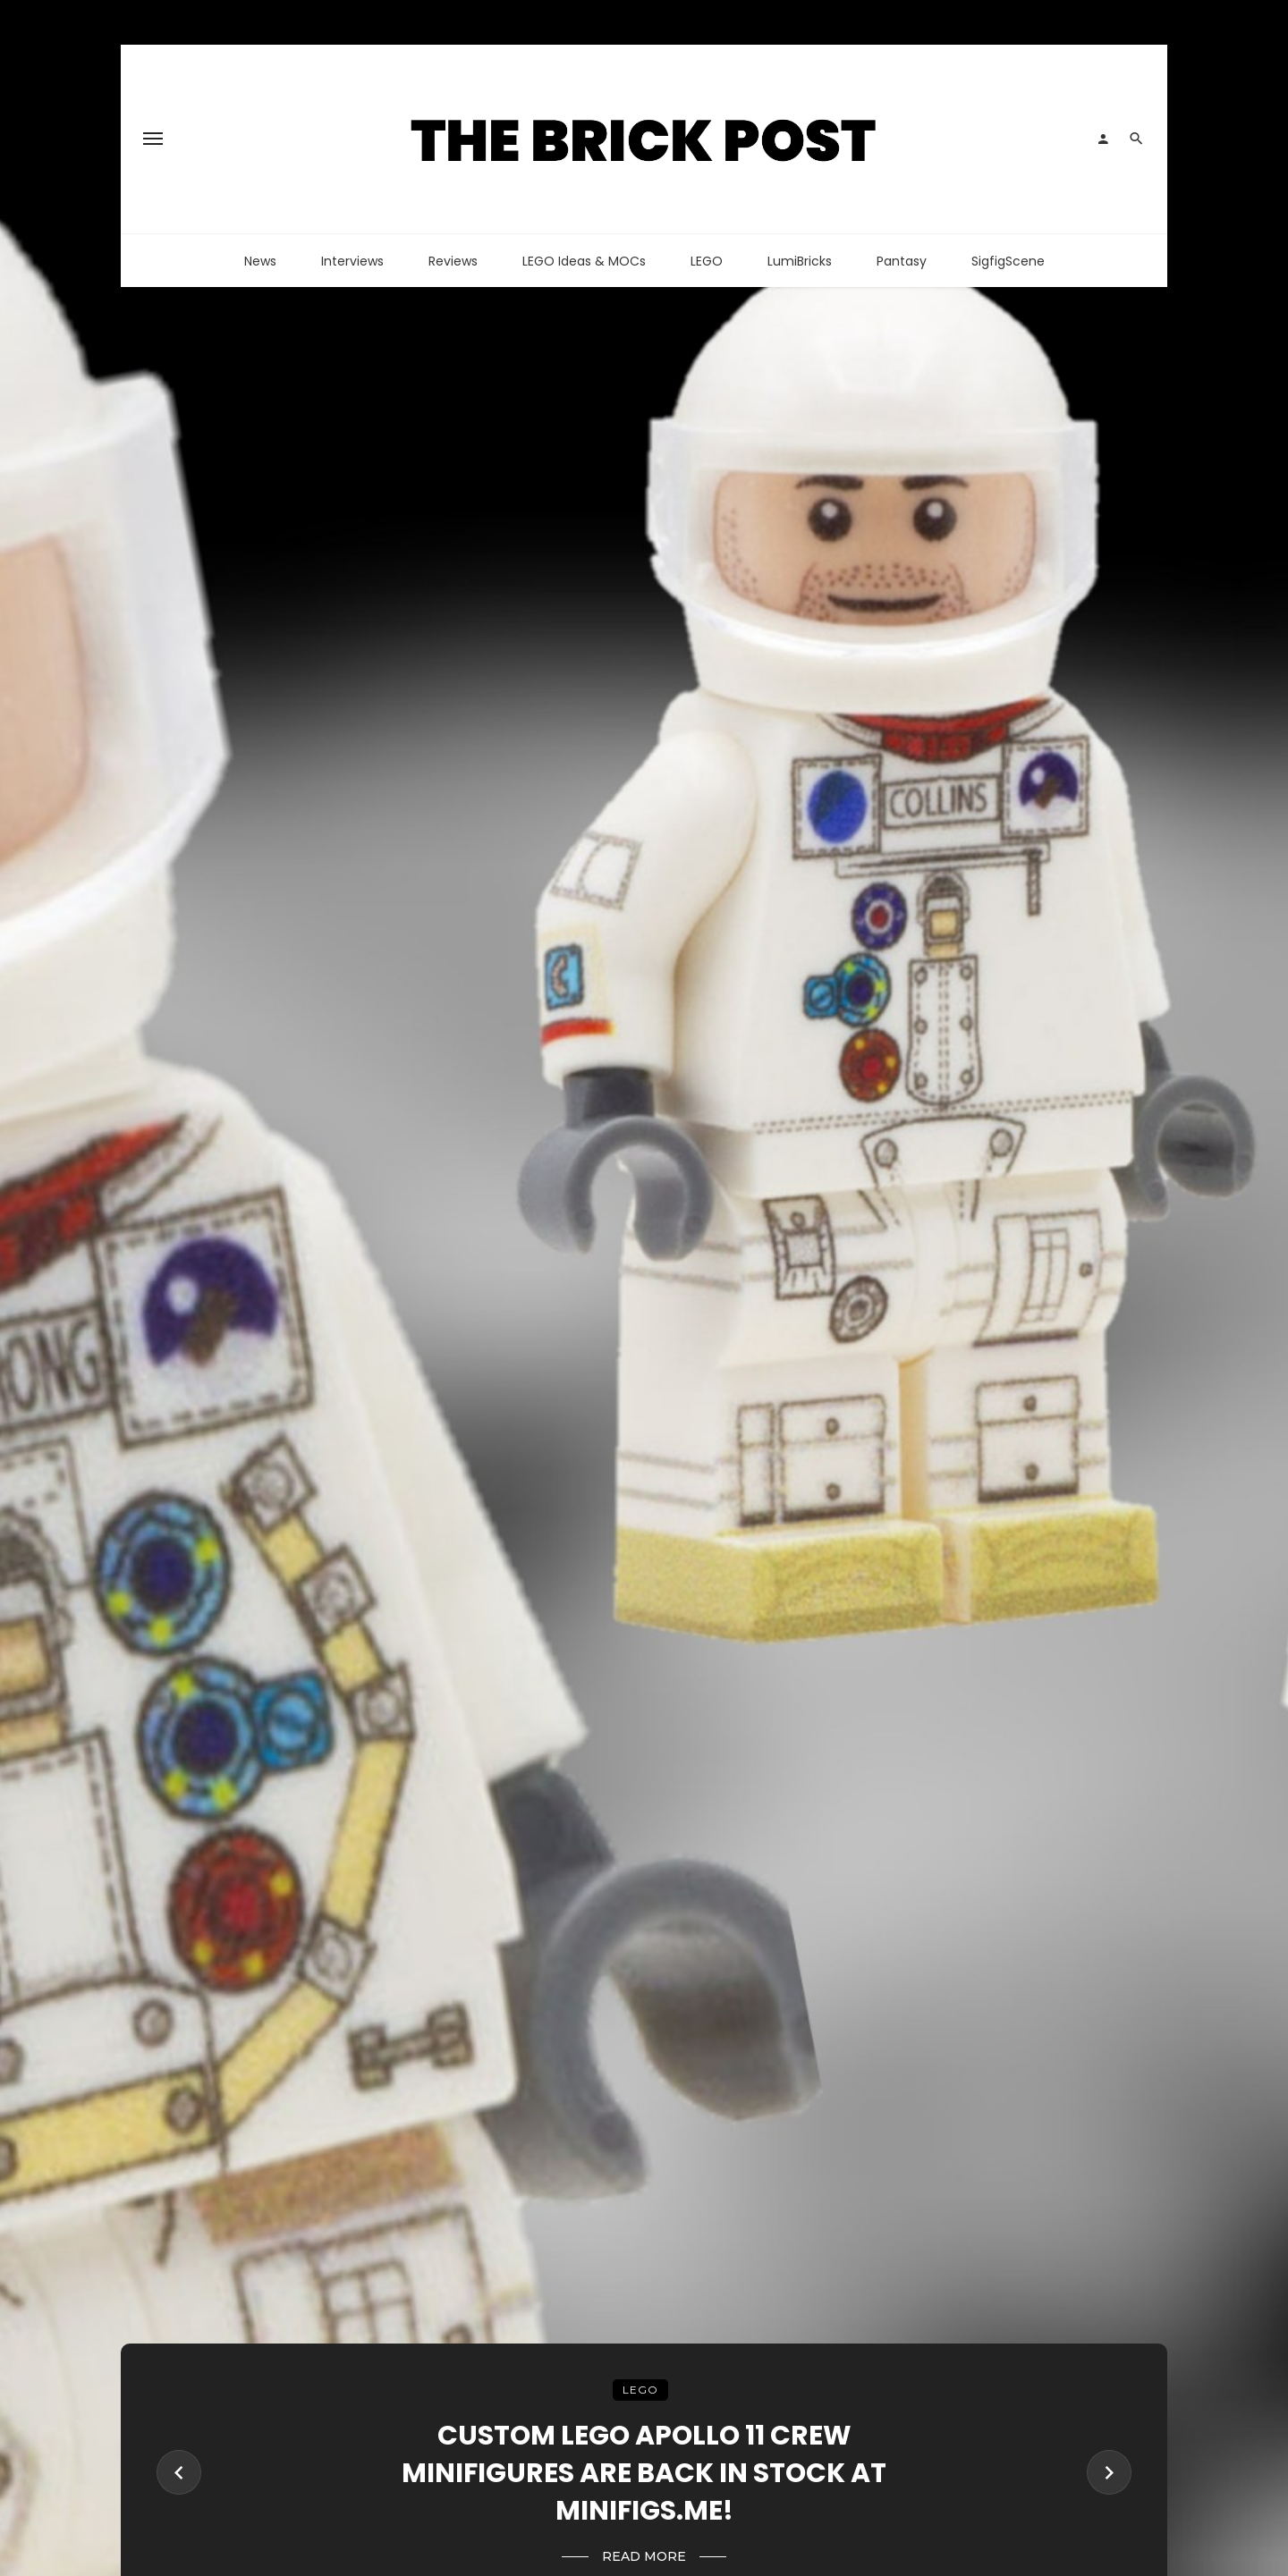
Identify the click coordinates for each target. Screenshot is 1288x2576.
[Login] (1103, 138)
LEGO (707, 261)
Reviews (453, 261)
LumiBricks (799, 261)
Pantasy (902, 261)
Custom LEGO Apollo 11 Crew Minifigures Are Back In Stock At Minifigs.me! (644, 2473)
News (260, 261)
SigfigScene (1008, 261)
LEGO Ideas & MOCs (584, 261)
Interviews (352, 261)
